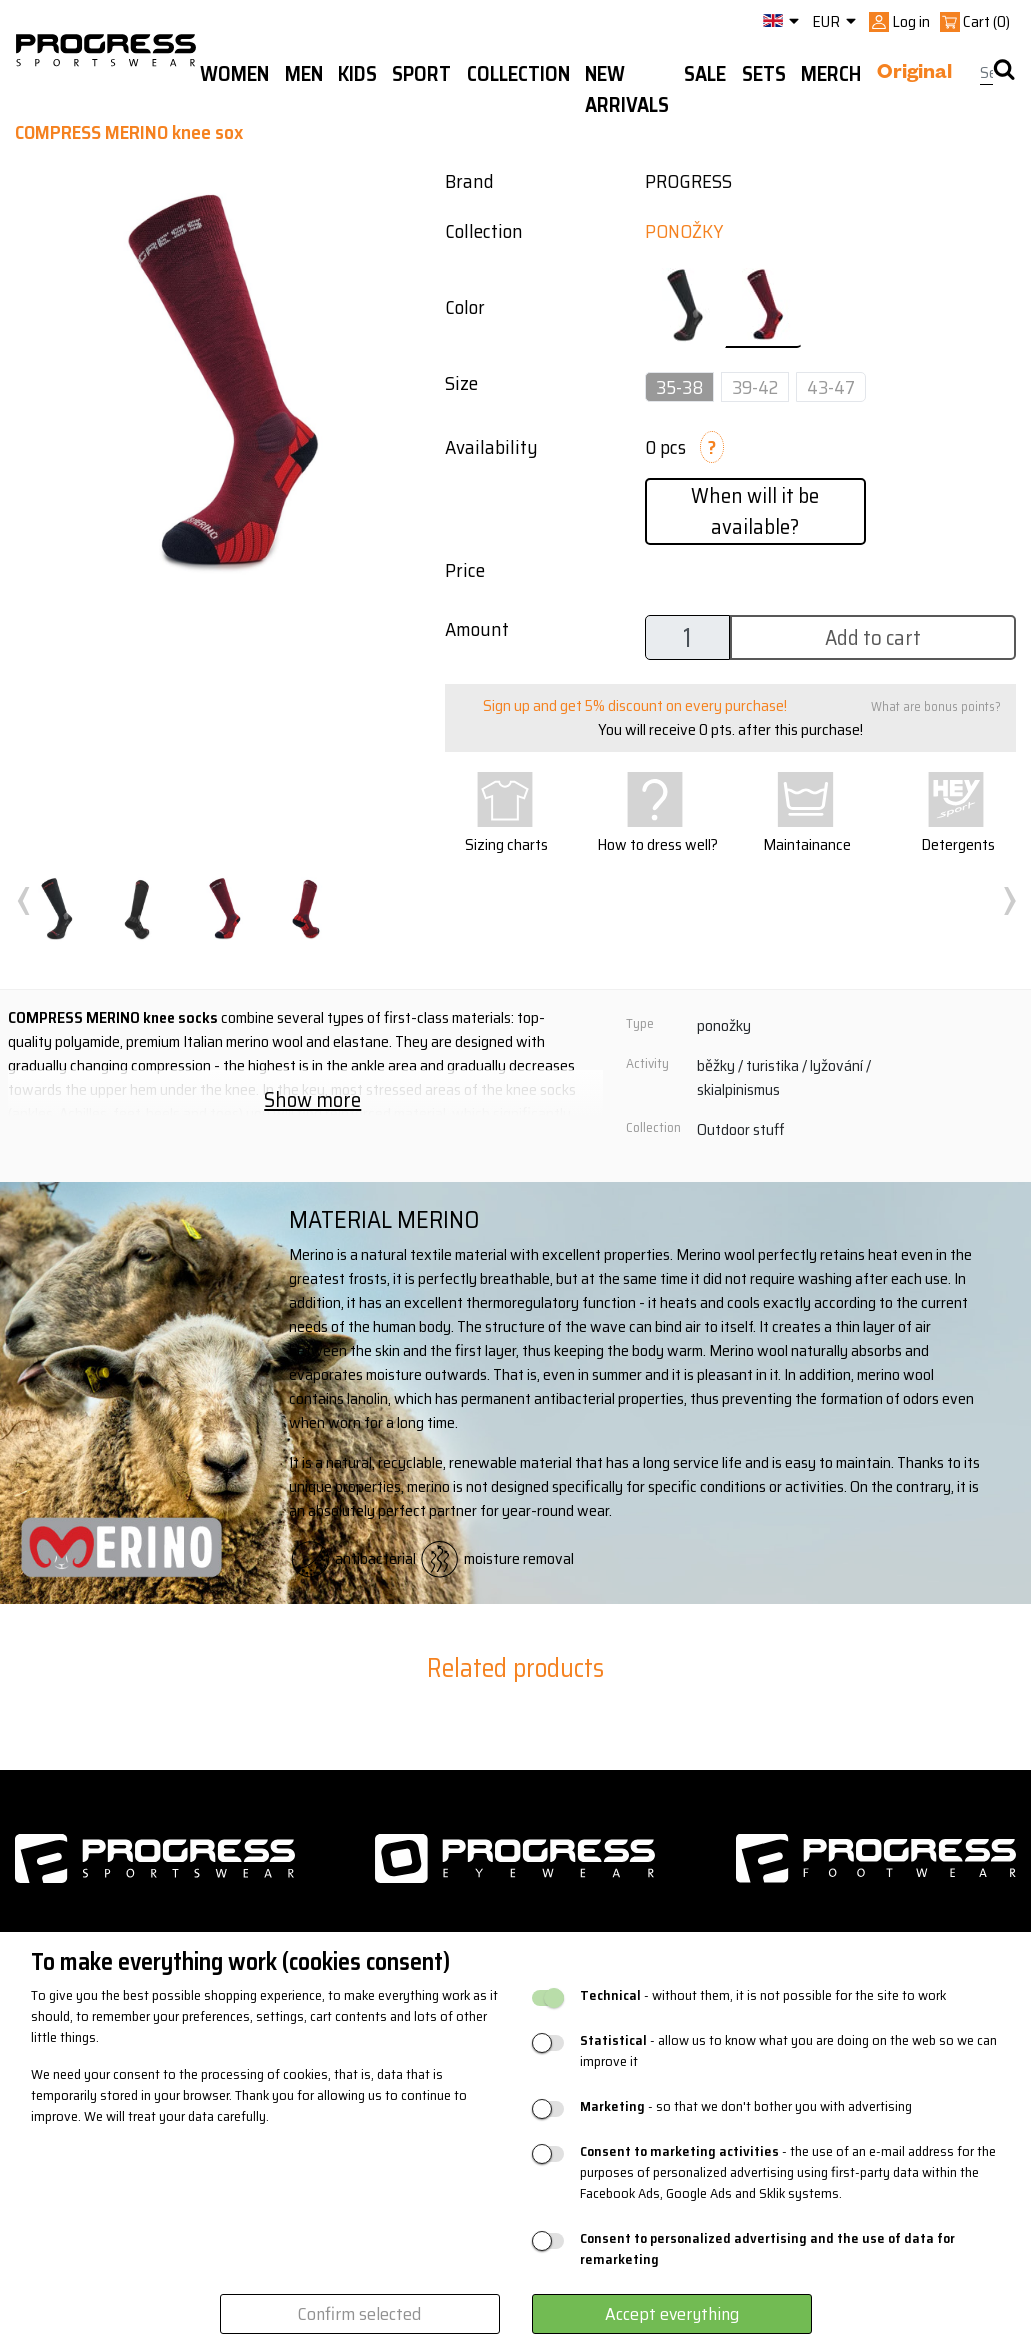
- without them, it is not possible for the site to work (763, 1995)
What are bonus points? (936, 706)
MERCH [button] (831, 74)
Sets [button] (764, 74)
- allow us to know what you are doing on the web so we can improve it (788, 2051)
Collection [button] (518, 74)
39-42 (755, 387)
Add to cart (873, 637)
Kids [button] (357, 74)
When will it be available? (755, 511)
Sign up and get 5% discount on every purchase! (635, 705)
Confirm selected (359, 2314)
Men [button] (304, 74)
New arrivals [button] (627, 89)
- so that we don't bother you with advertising (746, 2106)
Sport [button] (421, 74)
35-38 (679, 387)
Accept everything (672, 2314)
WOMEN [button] (234, 74)
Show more (312, 1099)
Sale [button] (705, 74)
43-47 (831, 387)
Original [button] (914, 75)
